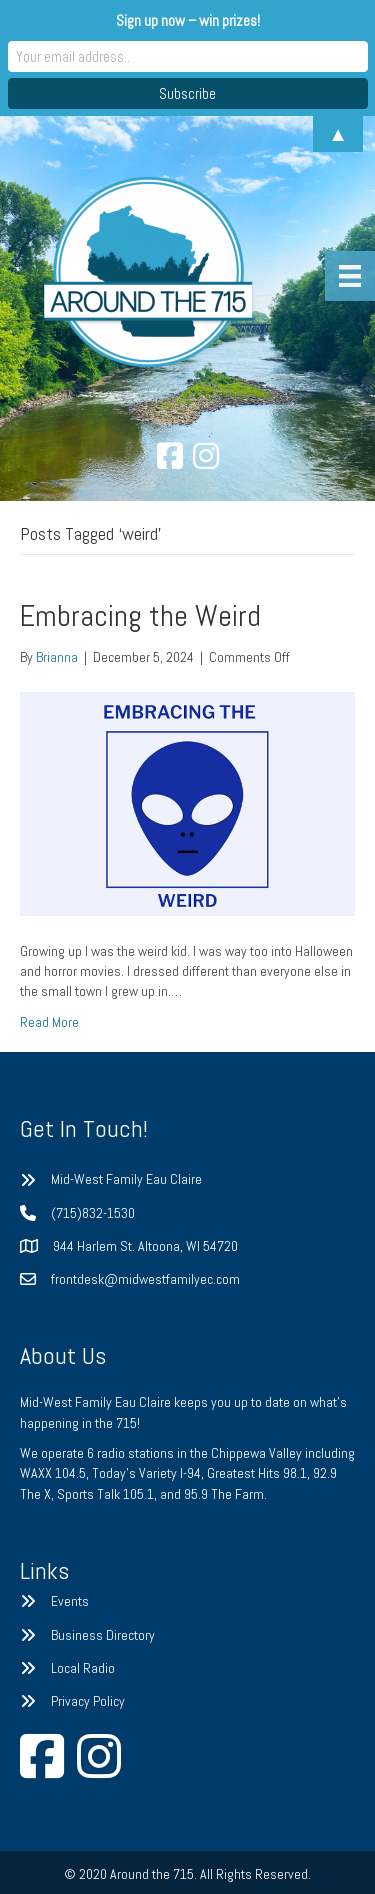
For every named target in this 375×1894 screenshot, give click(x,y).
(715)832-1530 (93, 1213)
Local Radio (83, 1668)
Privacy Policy (88, 1701)
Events (70, 1601)
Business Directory (103, 1635)
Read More (49, 1022)
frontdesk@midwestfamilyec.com (145, 1279)
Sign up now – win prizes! (188, 20)
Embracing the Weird (140, 616)
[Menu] (350, 276)
